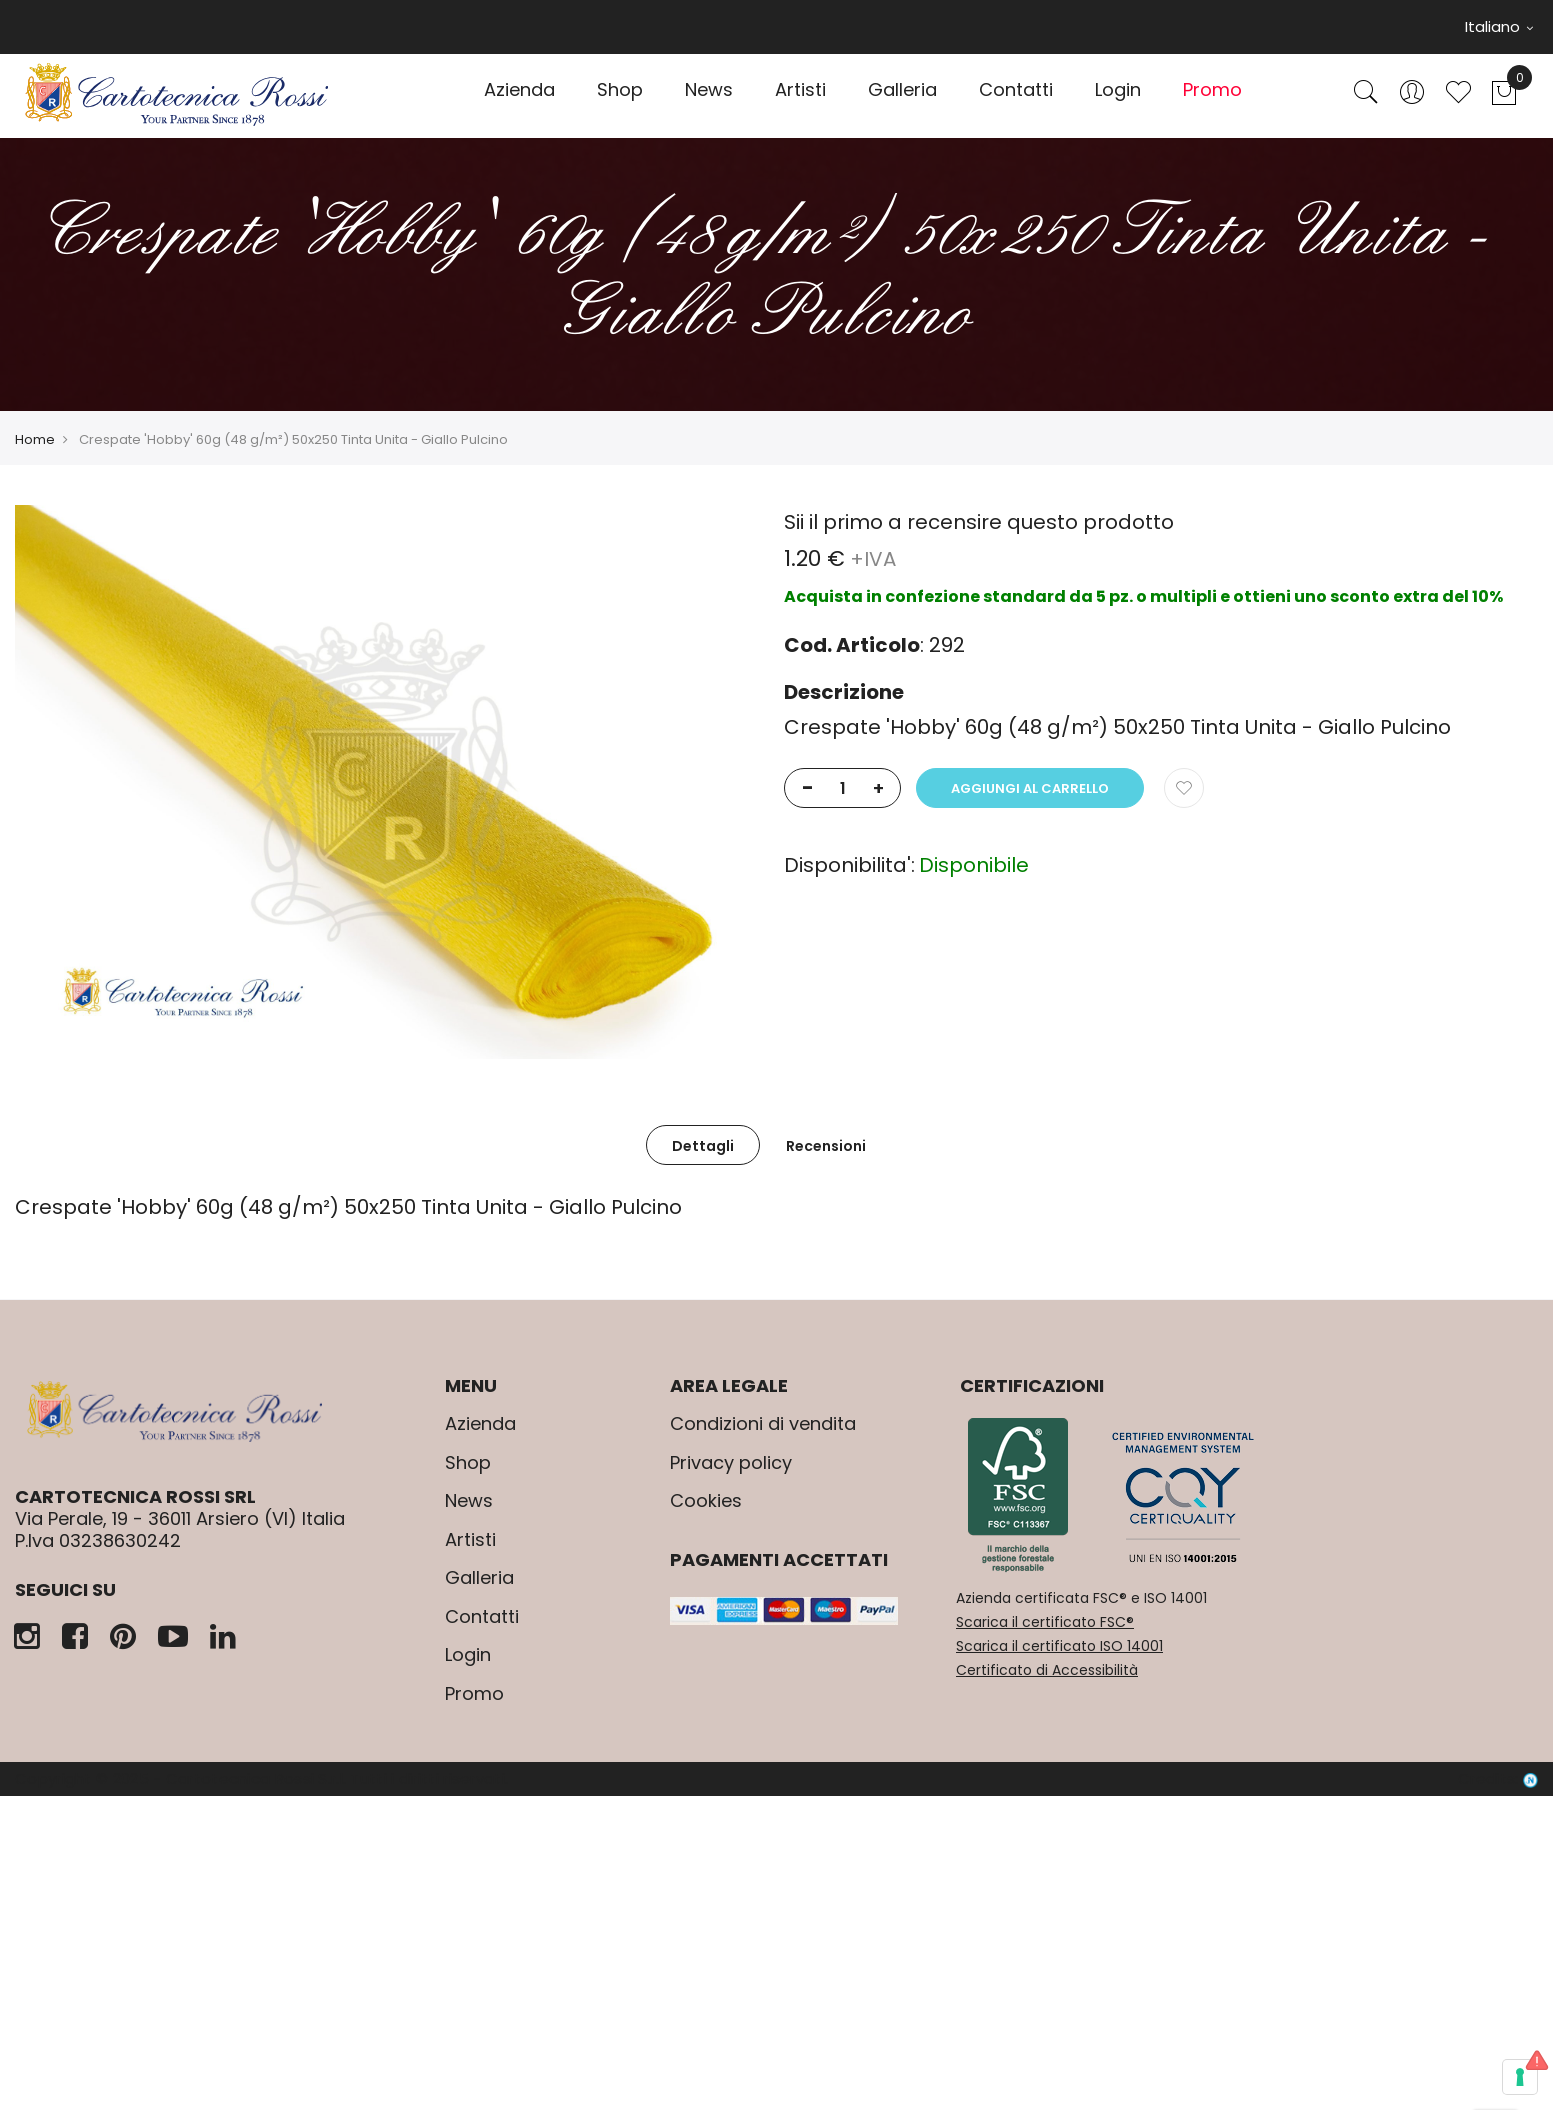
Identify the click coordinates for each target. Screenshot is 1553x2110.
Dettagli (703, 1146)
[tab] (703, 1145)
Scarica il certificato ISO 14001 (1059, 1646)
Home (35, 439)
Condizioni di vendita (763, 1423)
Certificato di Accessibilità (1047, 1670)
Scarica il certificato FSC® (1045, 1622)
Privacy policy (731, 1462)
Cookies (706, 1500)
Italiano (1499, 26)
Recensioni (826, 1146)
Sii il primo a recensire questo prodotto (979, 522)
